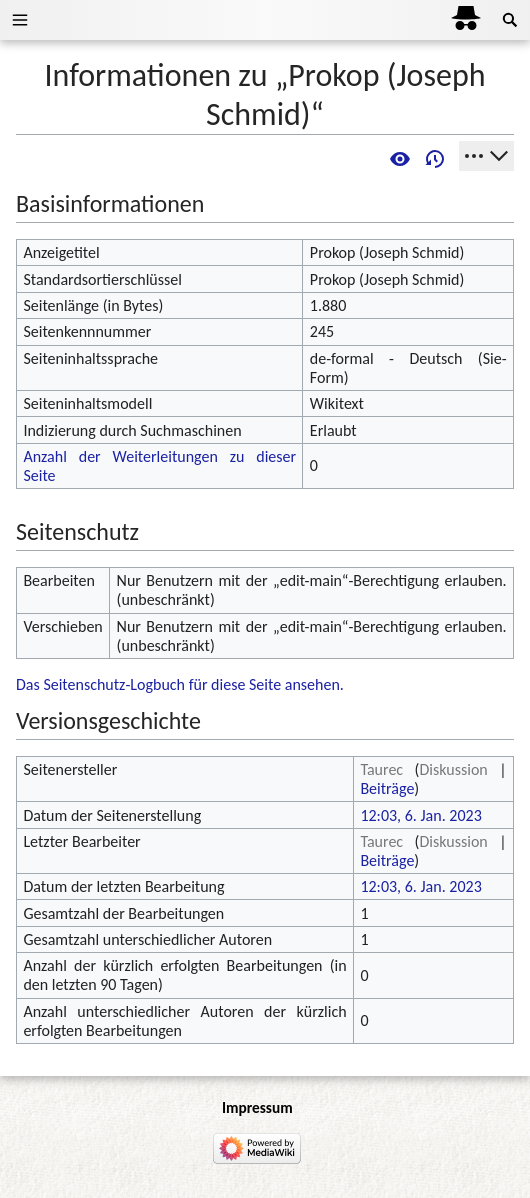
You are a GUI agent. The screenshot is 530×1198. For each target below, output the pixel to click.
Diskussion (453, 769)
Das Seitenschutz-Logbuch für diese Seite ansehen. (180, 684)
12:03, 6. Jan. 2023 (420, 815)
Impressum (257, 1107)
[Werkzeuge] (486, 156)
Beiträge (387, 788)
